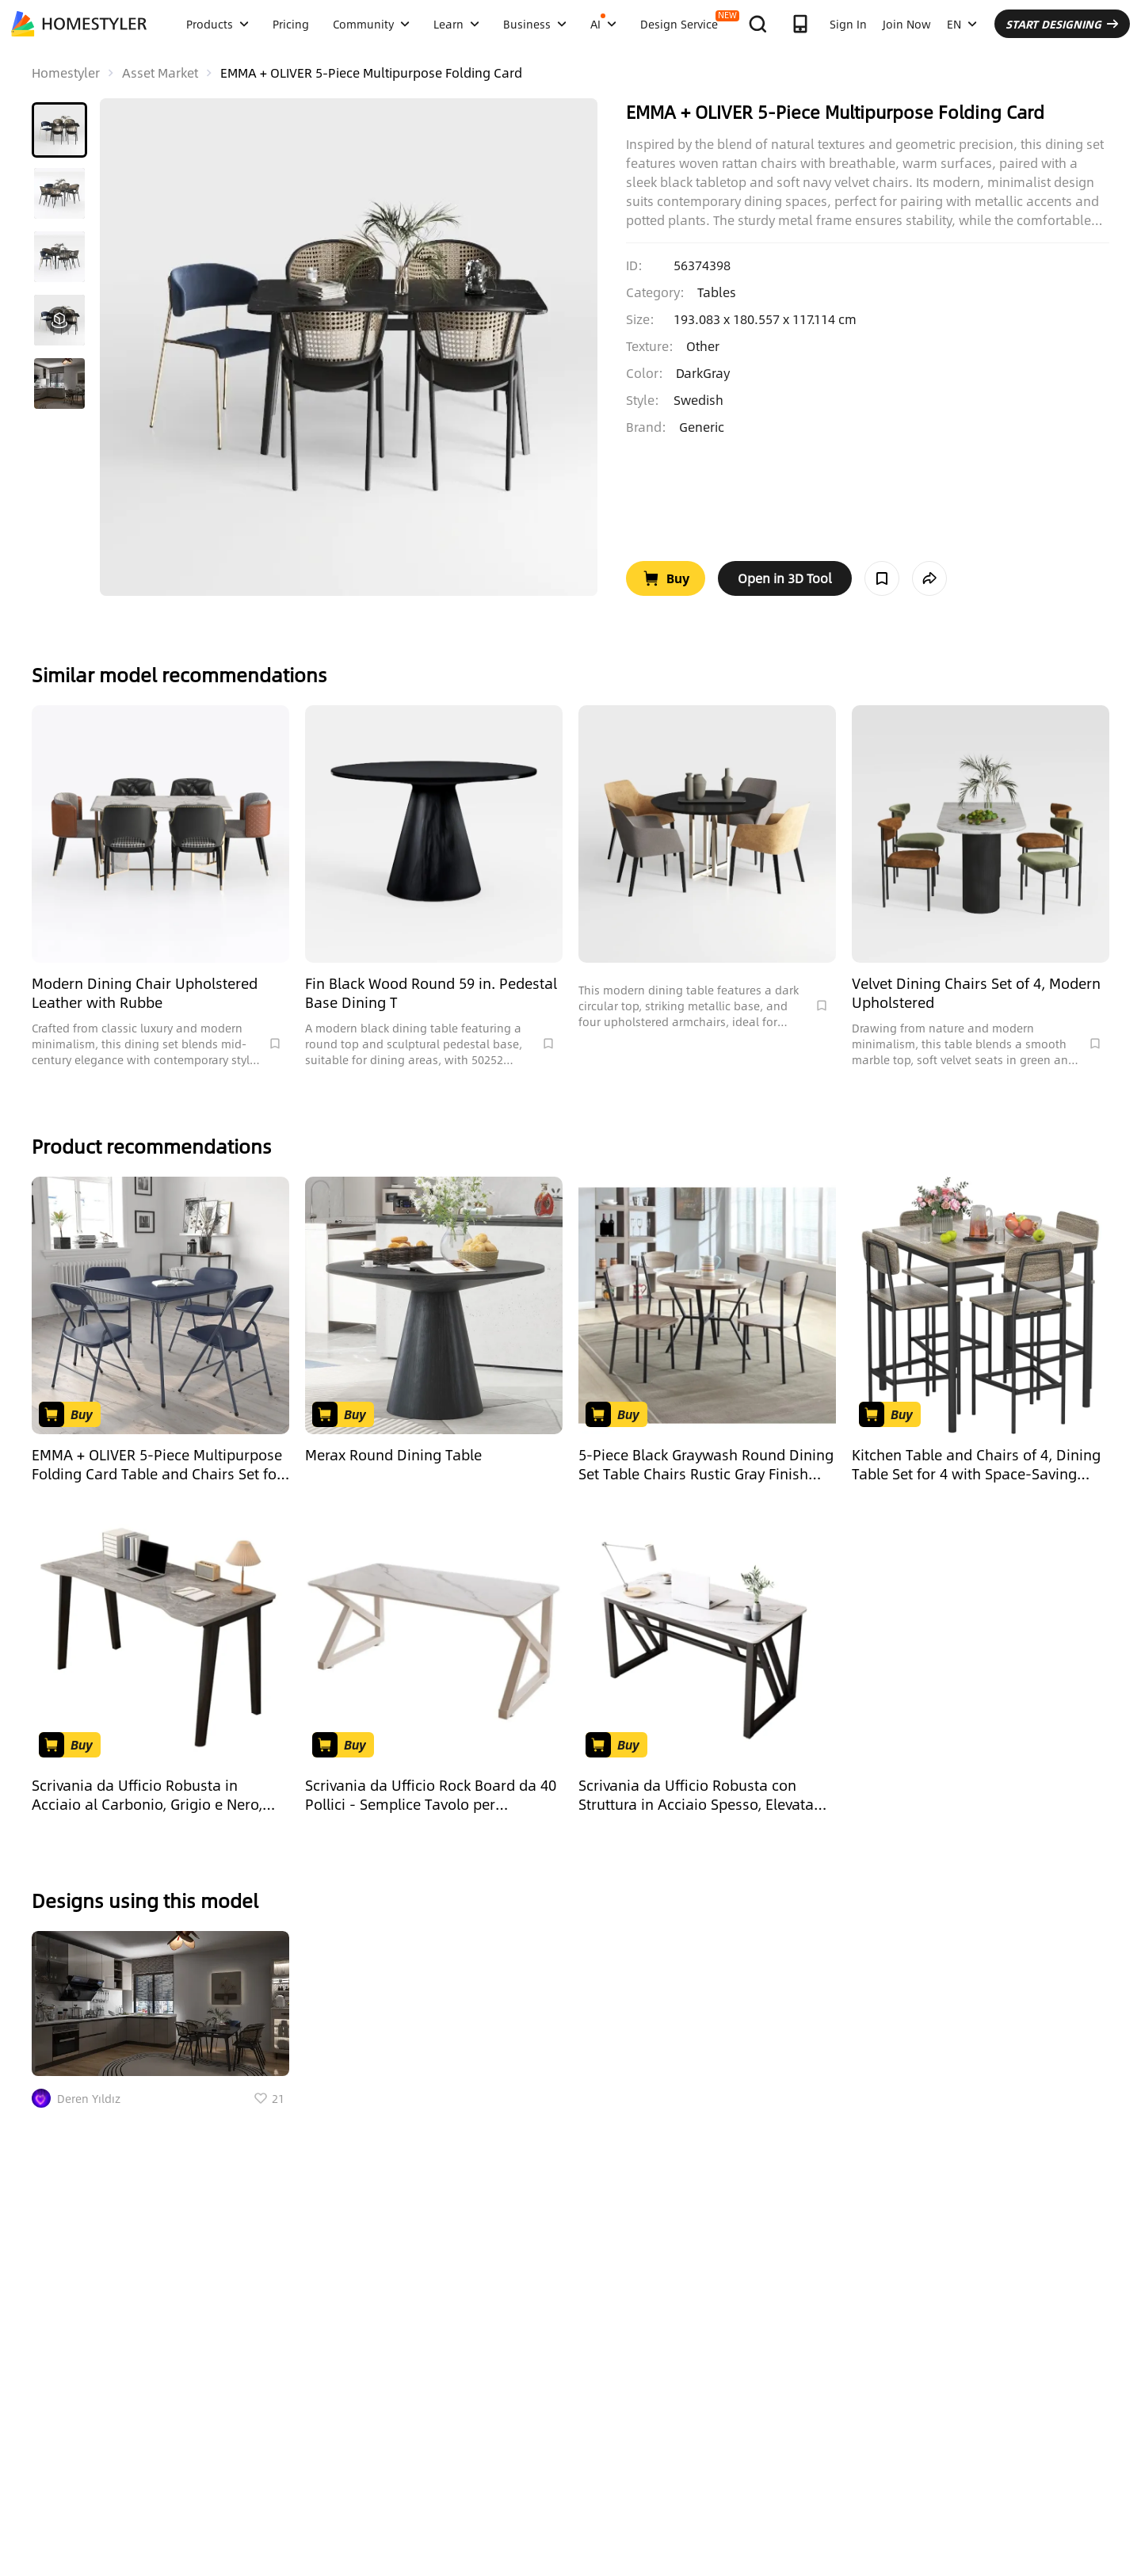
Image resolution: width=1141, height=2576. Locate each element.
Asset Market (160, 72)
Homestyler (66, 72)
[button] (59, 130)
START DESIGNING (1062, 23)
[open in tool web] (785, 578)
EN (962, 23)
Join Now (907, 23)
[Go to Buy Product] (665, 578)
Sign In (848, 23)
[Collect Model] (881, 578)
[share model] (929, 578)
